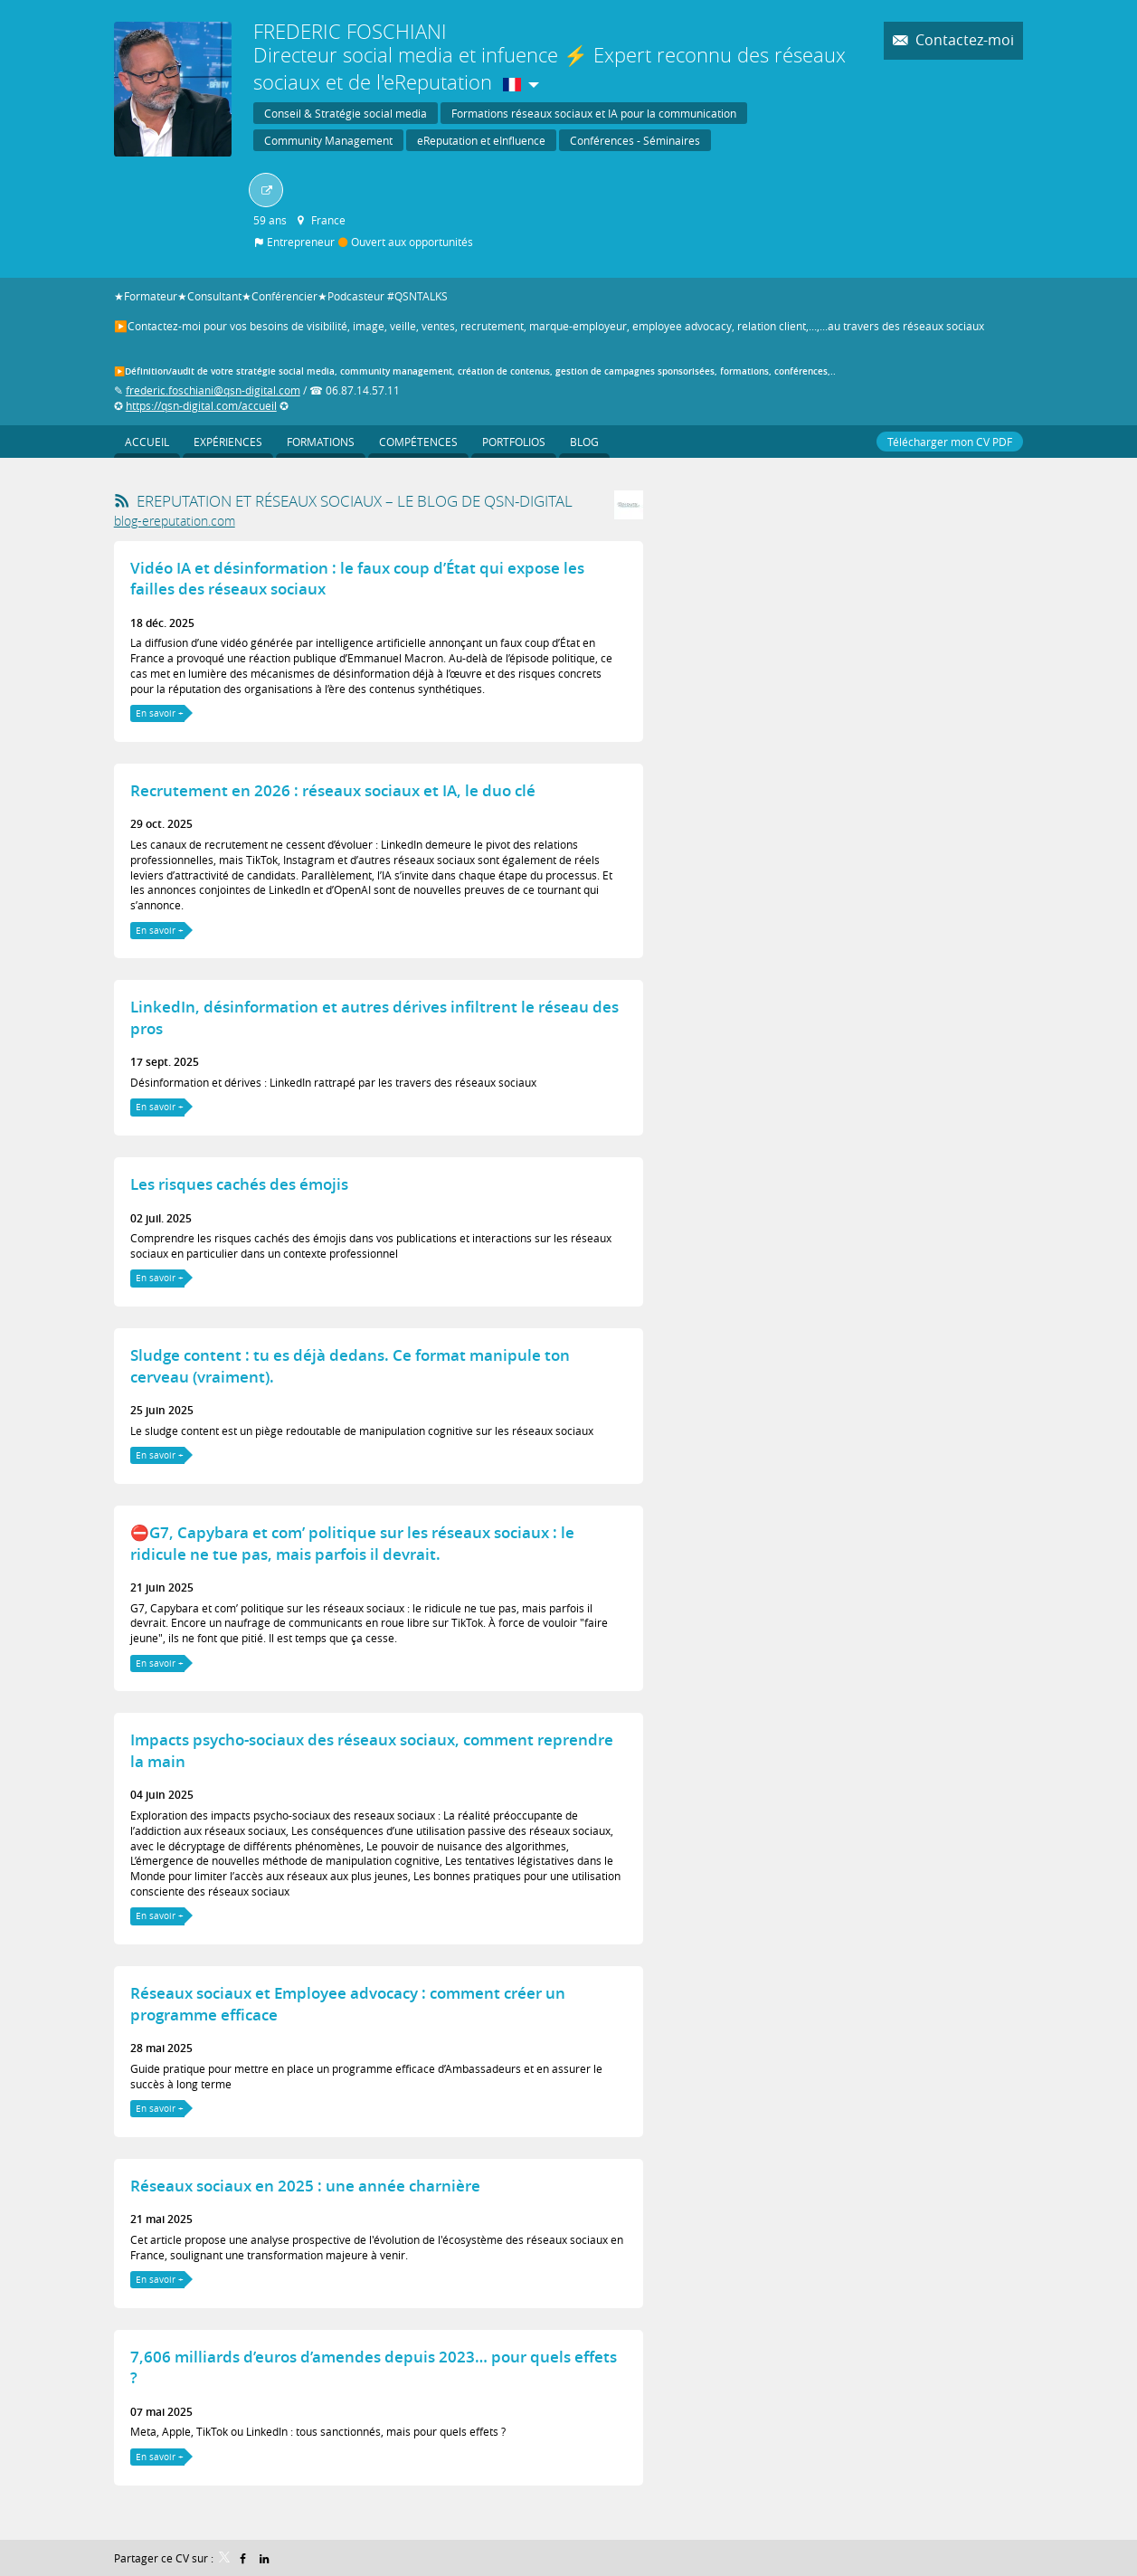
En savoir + (160, 712)
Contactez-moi (963, 40)
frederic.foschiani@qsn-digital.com (213, 390)
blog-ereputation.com (174, 519)
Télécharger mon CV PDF (949, 440)
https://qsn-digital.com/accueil (201, 404)
